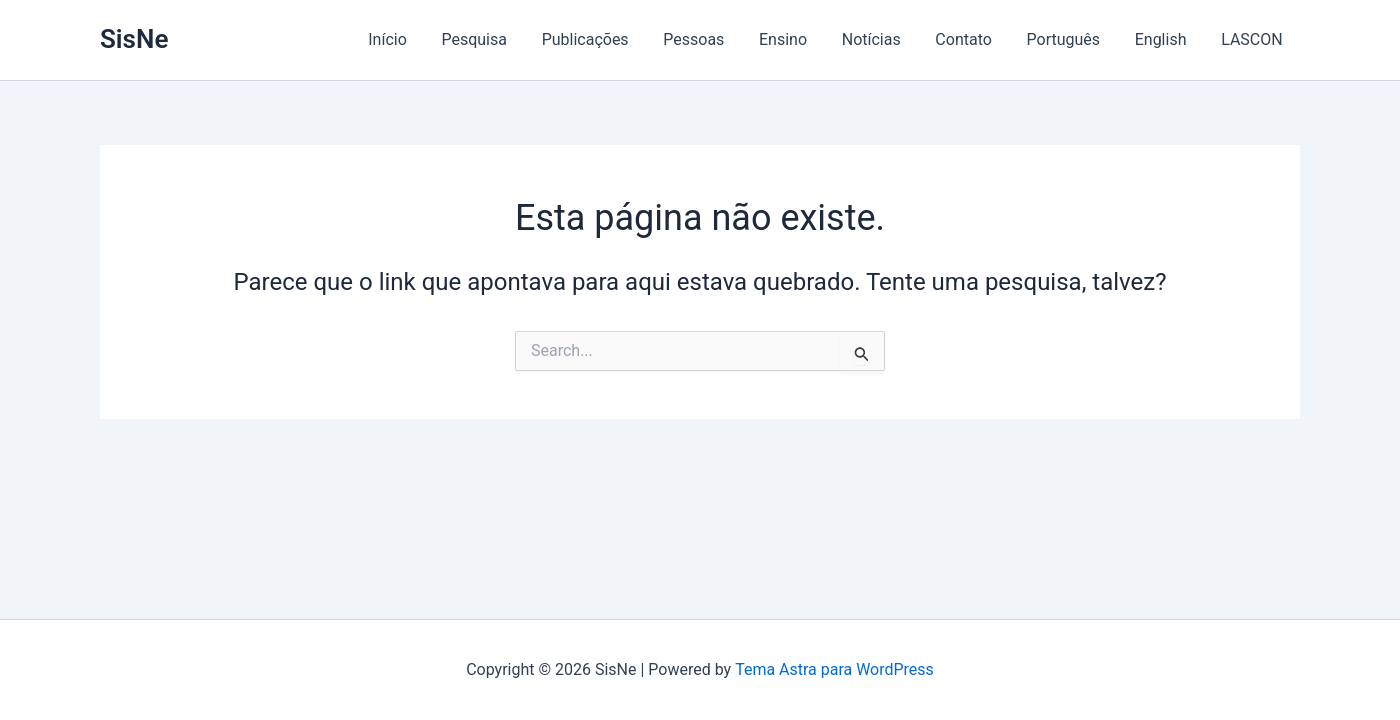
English (1165, 39)
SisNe (134, 39)
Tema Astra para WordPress (834, 669)
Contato (973, 39)
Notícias (883, 39)
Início (413, 39)
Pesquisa (497, 39)
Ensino (798, 39)
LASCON (1253, 39)
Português (1070, 39)
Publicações (605, 39)
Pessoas (711, 39)
